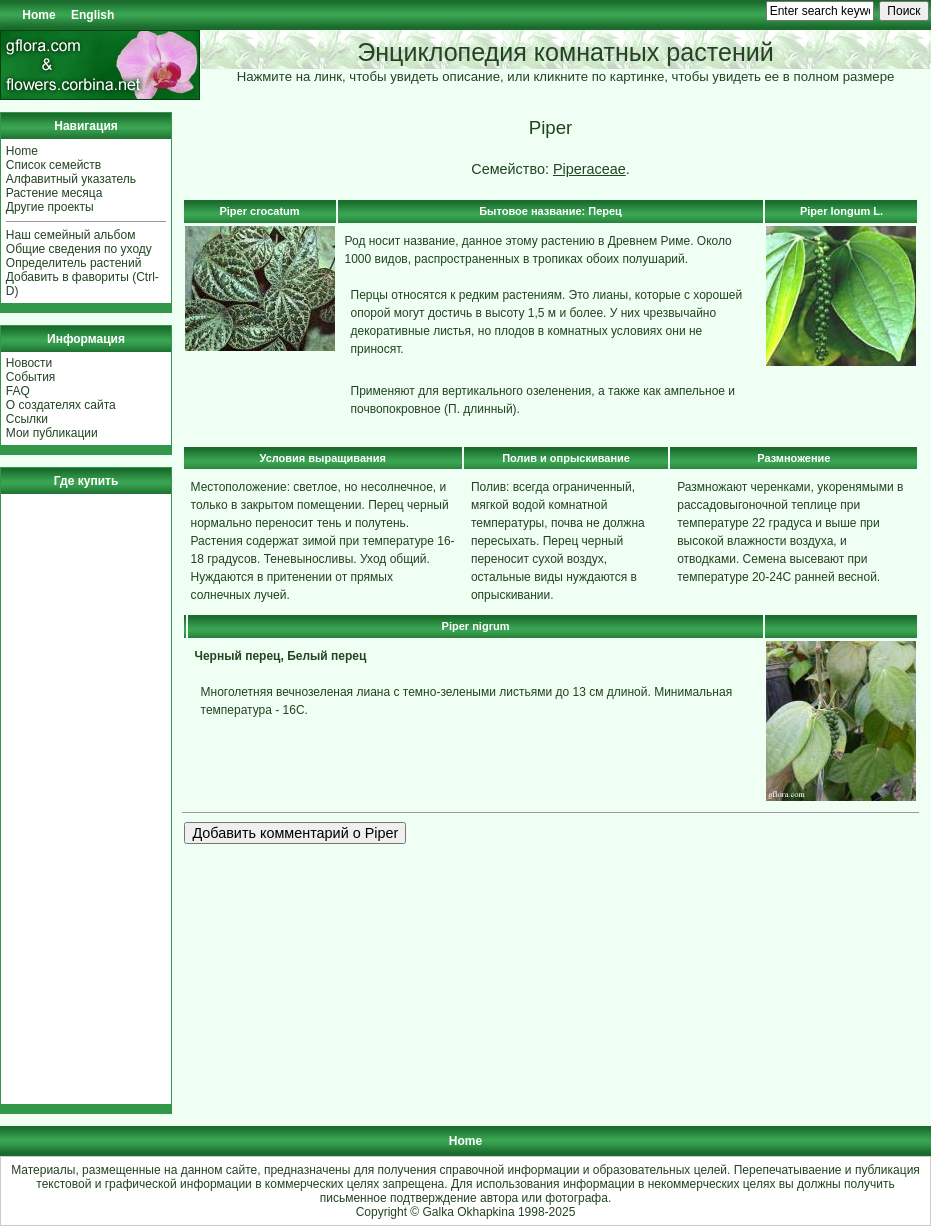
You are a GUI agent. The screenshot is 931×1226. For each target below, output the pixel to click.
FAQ (18, 391)
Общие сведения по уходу (79, 249)
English (92, 15)
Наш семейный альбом (71, 235)
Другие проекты (50, 207)
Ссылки (27, 419)
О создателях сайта (61, 405)
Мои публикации (52, 433)
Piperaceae (589, 169)
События (31, 377)
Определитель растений (74, 263)
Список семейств (53, 165)
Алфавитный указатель (71, 179)
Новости (29, 363)
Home (38, 15)
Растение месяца (54, 193)
